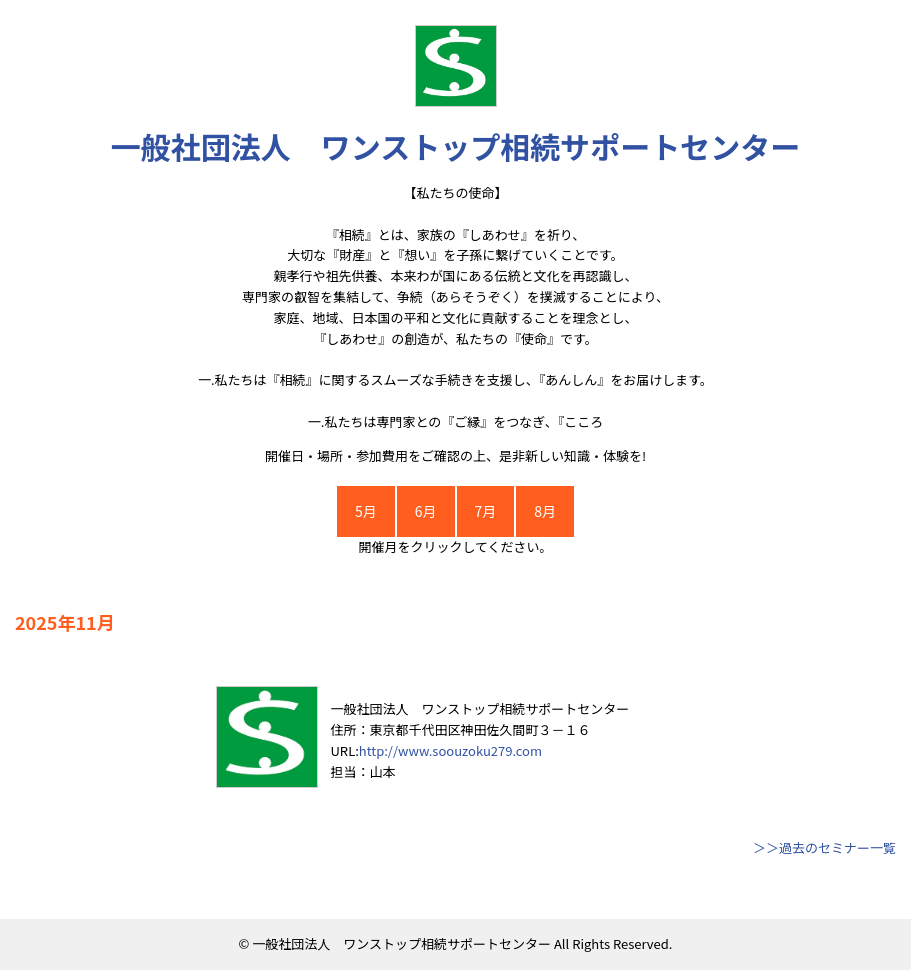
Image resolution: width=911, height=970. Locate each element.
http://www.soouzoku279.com (450, 750)
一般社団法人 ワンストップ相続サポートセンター (455, 146)
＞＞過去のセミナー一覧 (824, 847)
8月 (545, 511)
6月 (426, 511)
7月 (486, 511)
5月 (366, 511)
